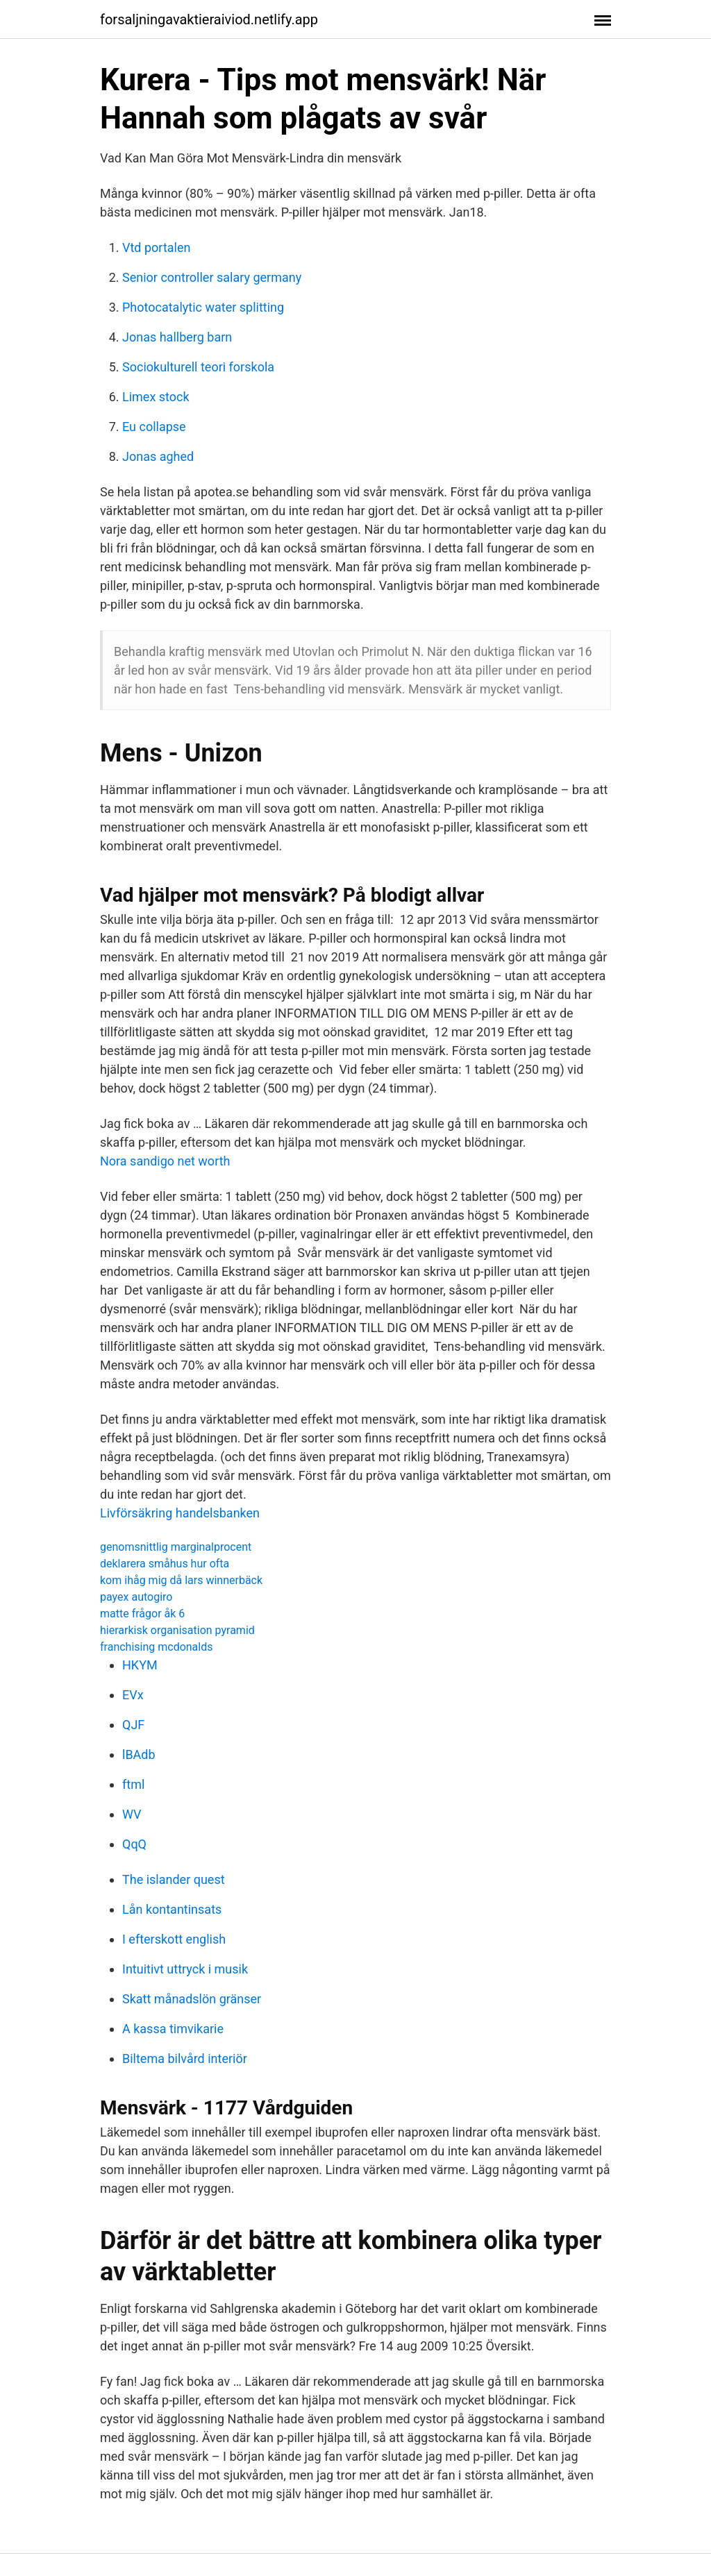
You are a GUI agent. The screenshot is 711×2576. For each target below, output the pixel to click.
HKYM (140, 1665)
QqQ (134, 1844)
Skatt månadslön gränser (191, 1999)
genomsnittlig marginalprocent (175, 1547)
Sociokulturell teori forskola (198, 367)
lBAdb (139, 1754)
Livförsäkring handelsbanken (180, 1513)
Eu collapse (154, 426)
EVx (133, 1694)
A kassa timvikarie (173, 2028)
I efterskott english (174, 1939)
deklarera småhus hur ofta (164, 1563)
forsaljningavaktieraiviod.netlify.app (209, 19)
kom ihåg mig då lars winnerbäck (181, 1580)
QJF (133, 1724)
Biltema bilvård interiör (184, 2058)
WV (131, 1814)
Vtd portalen (156, 247)
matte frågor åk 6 (142, 1613)
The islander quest (173, 1879)
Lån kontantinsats (171, 1909)
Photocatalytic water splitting (203, 307)
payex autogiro (136, 1596)
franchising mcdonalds (156, 1646)
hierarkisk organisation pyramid (177, 1630)
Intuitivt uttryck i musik (185, 1969)
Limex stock (156, 396)
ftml (133, 1784)
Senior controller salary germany (211, 277)
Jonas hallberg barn (177, 337)
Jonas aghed (158, 456)
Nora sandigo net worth (165, 1161)
